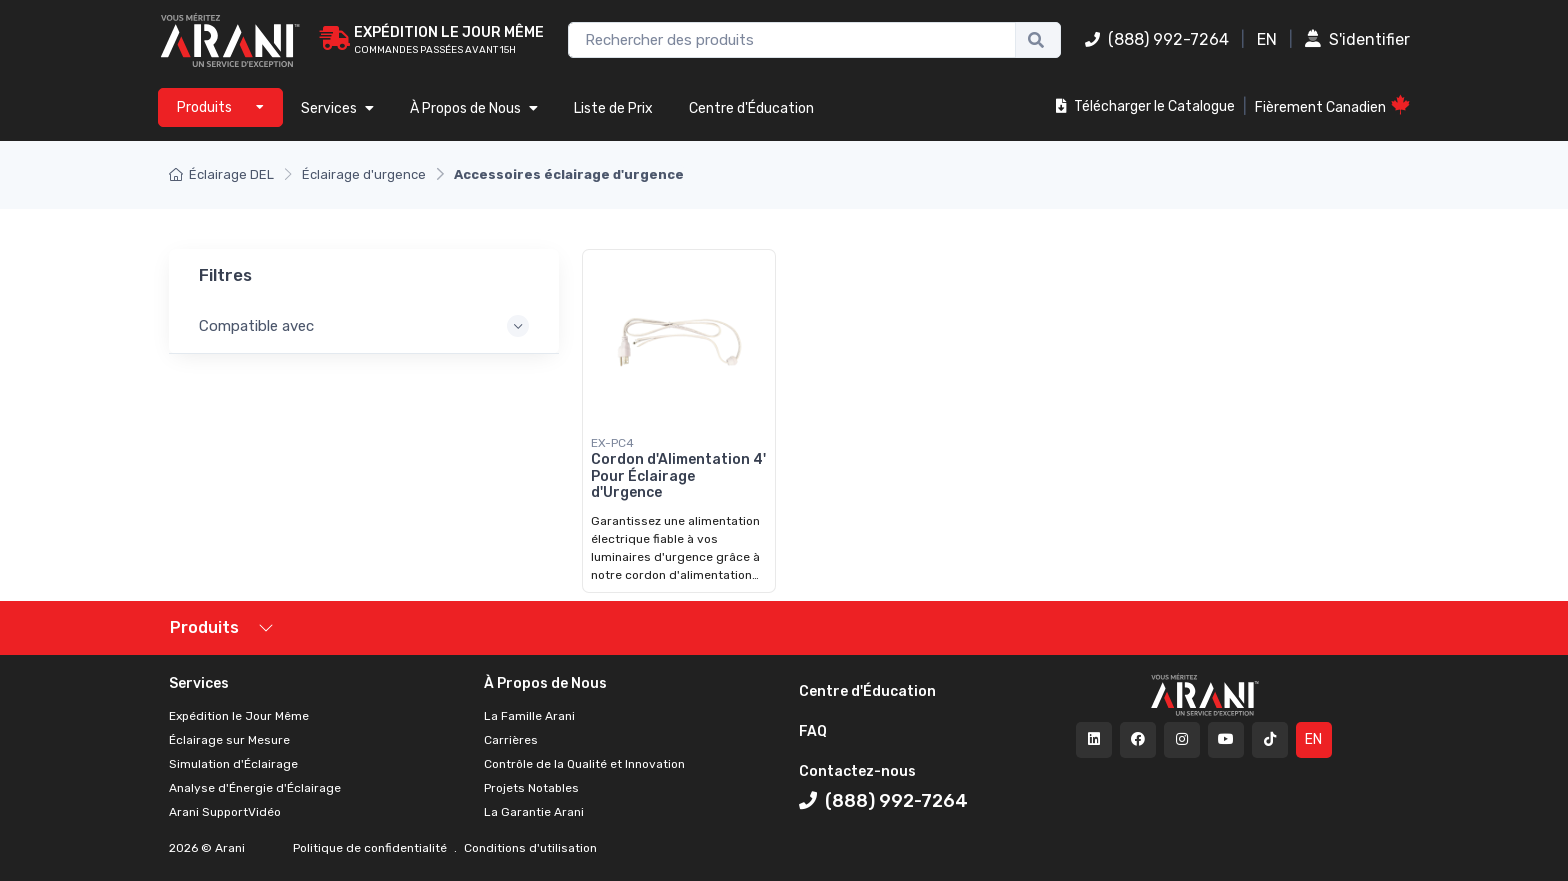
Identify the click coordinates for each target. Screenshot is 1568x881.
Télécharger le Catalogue (1145, 106)
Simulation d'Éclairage (233, 764)
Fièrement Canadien (1332, 105)
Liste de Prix (613, 108)
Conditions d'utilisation (529, 848)
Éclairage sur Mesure (229, 740)
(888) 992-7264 (1157, 39)
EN (1267, 39)
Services (337, 108)
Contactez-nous (857, 771)
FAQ (813, 731)
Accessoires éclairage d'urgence (569, 174)
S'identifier (1357, 39)
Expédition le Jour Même (239, 716)
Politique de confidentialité (371, 848)
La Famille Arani (529, 716)
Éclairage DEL (221, 174)
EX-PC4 (612, 443)
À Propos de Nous (474, 108)
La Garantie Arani (534, 812)
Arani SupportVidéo (225, 812)
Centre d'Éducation (751, 108)
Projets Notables (531, 788)
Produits (204, 627)
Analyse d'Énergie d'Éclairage (255, 788)
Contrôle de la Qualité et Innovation (584, 764)
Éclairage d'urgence (364, 174)
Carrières (511, 740)
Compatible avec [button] (256, 326)
